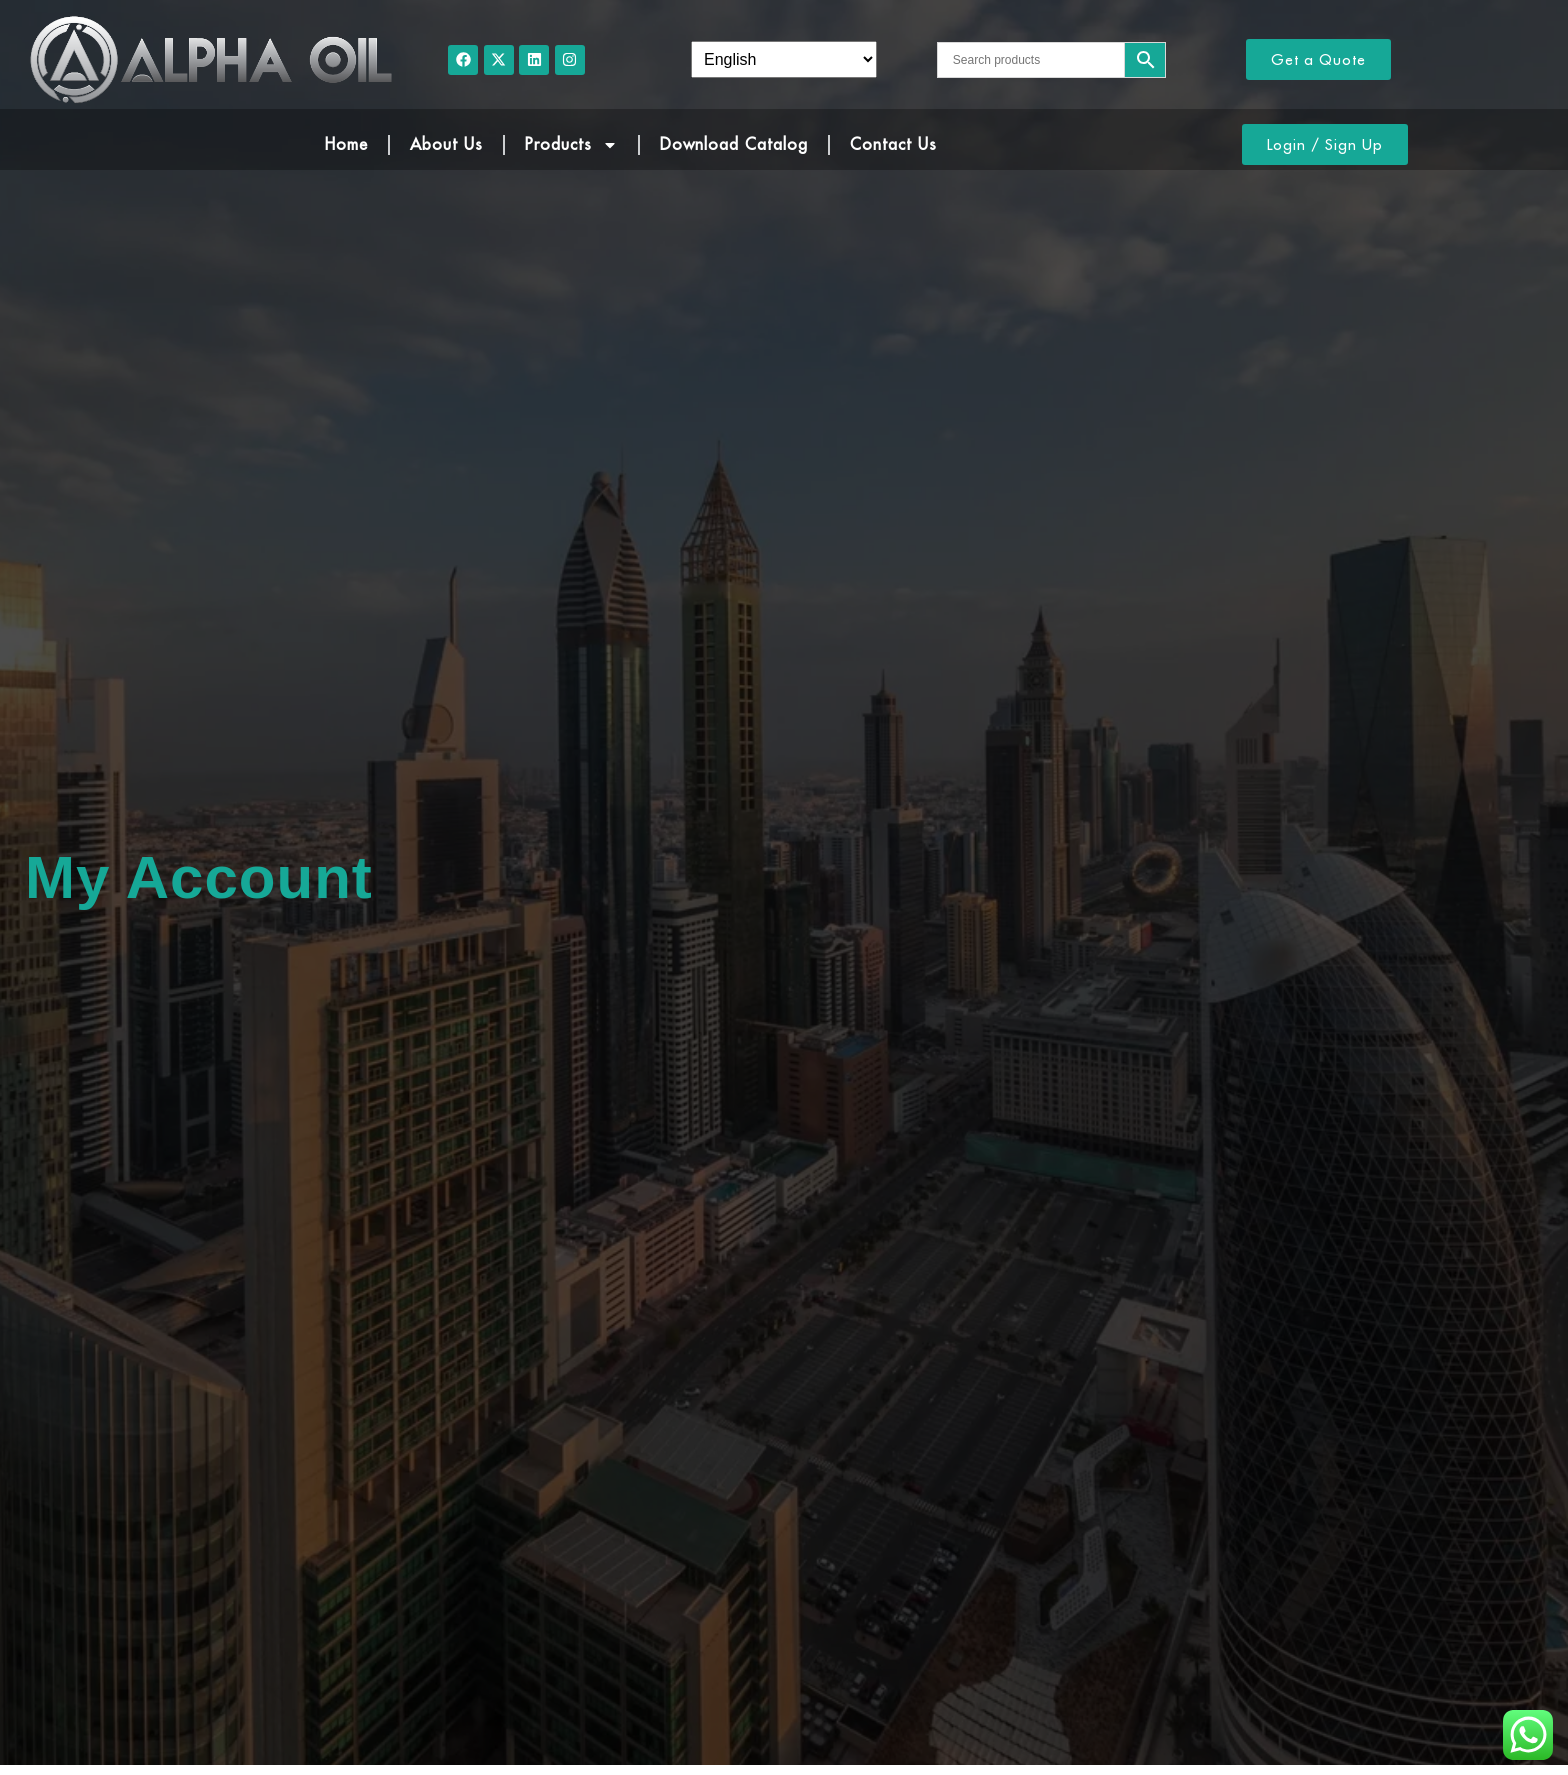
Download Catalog (734, 144)
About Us (446, 144)
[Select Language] (784, 59)
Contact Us (893, 144)
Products (571, 145)
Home (346, 144)
